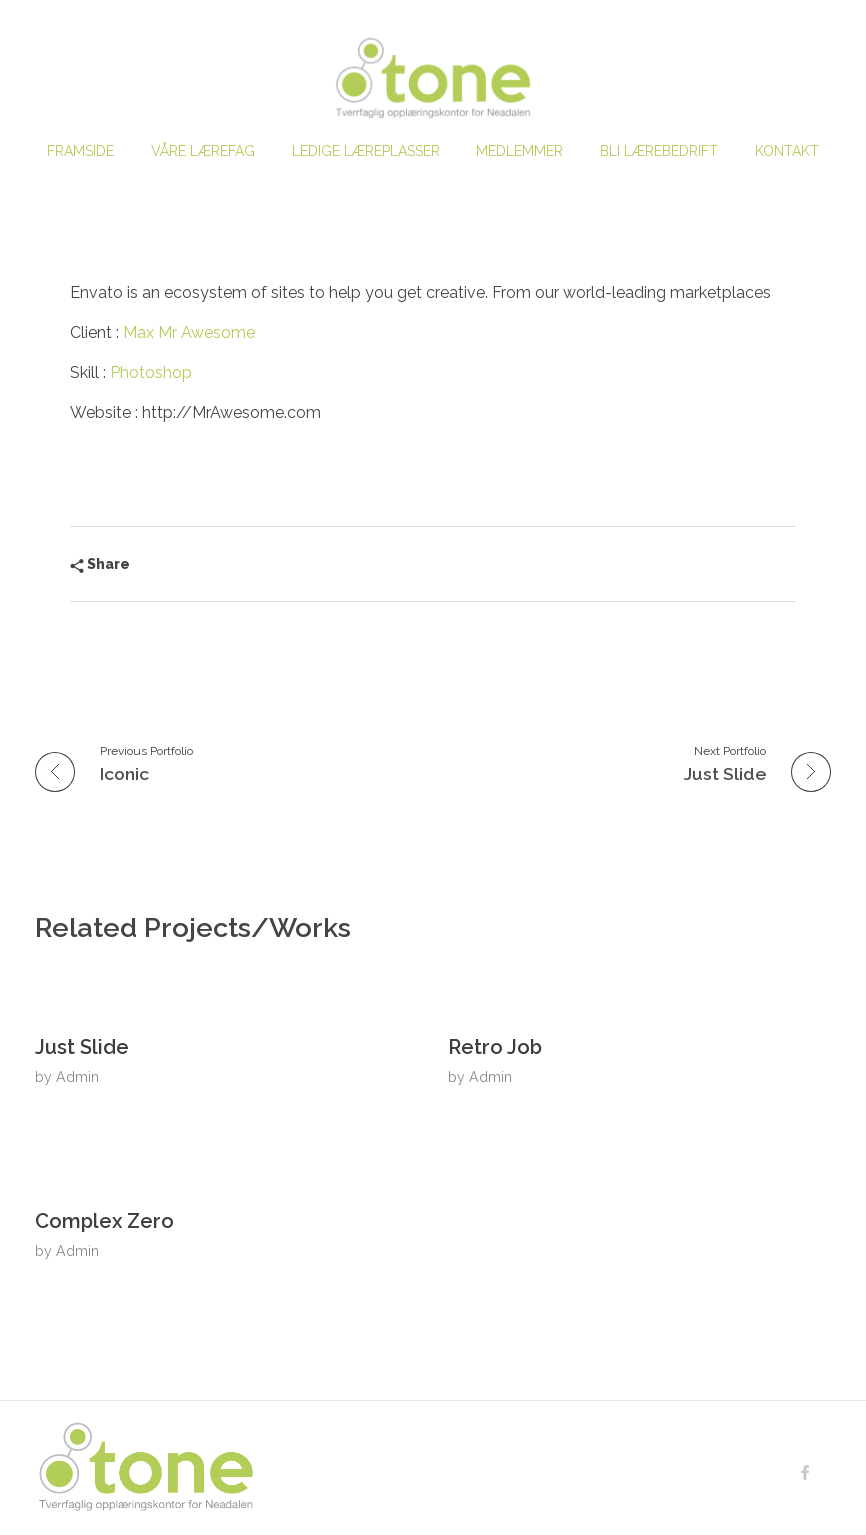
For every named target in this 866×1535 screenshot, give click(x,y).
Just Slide (82, 1047)
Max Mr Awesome (189, 332)
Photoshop (151, 372)
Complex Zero (104, 1221)
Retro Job (495, 1047)
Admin (77, 1077)
